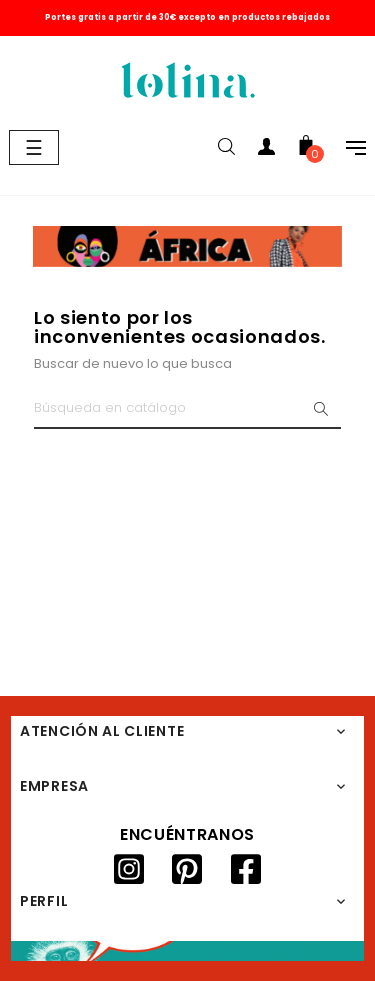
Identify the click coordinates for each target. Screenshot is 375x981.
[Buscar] (187, 409)
